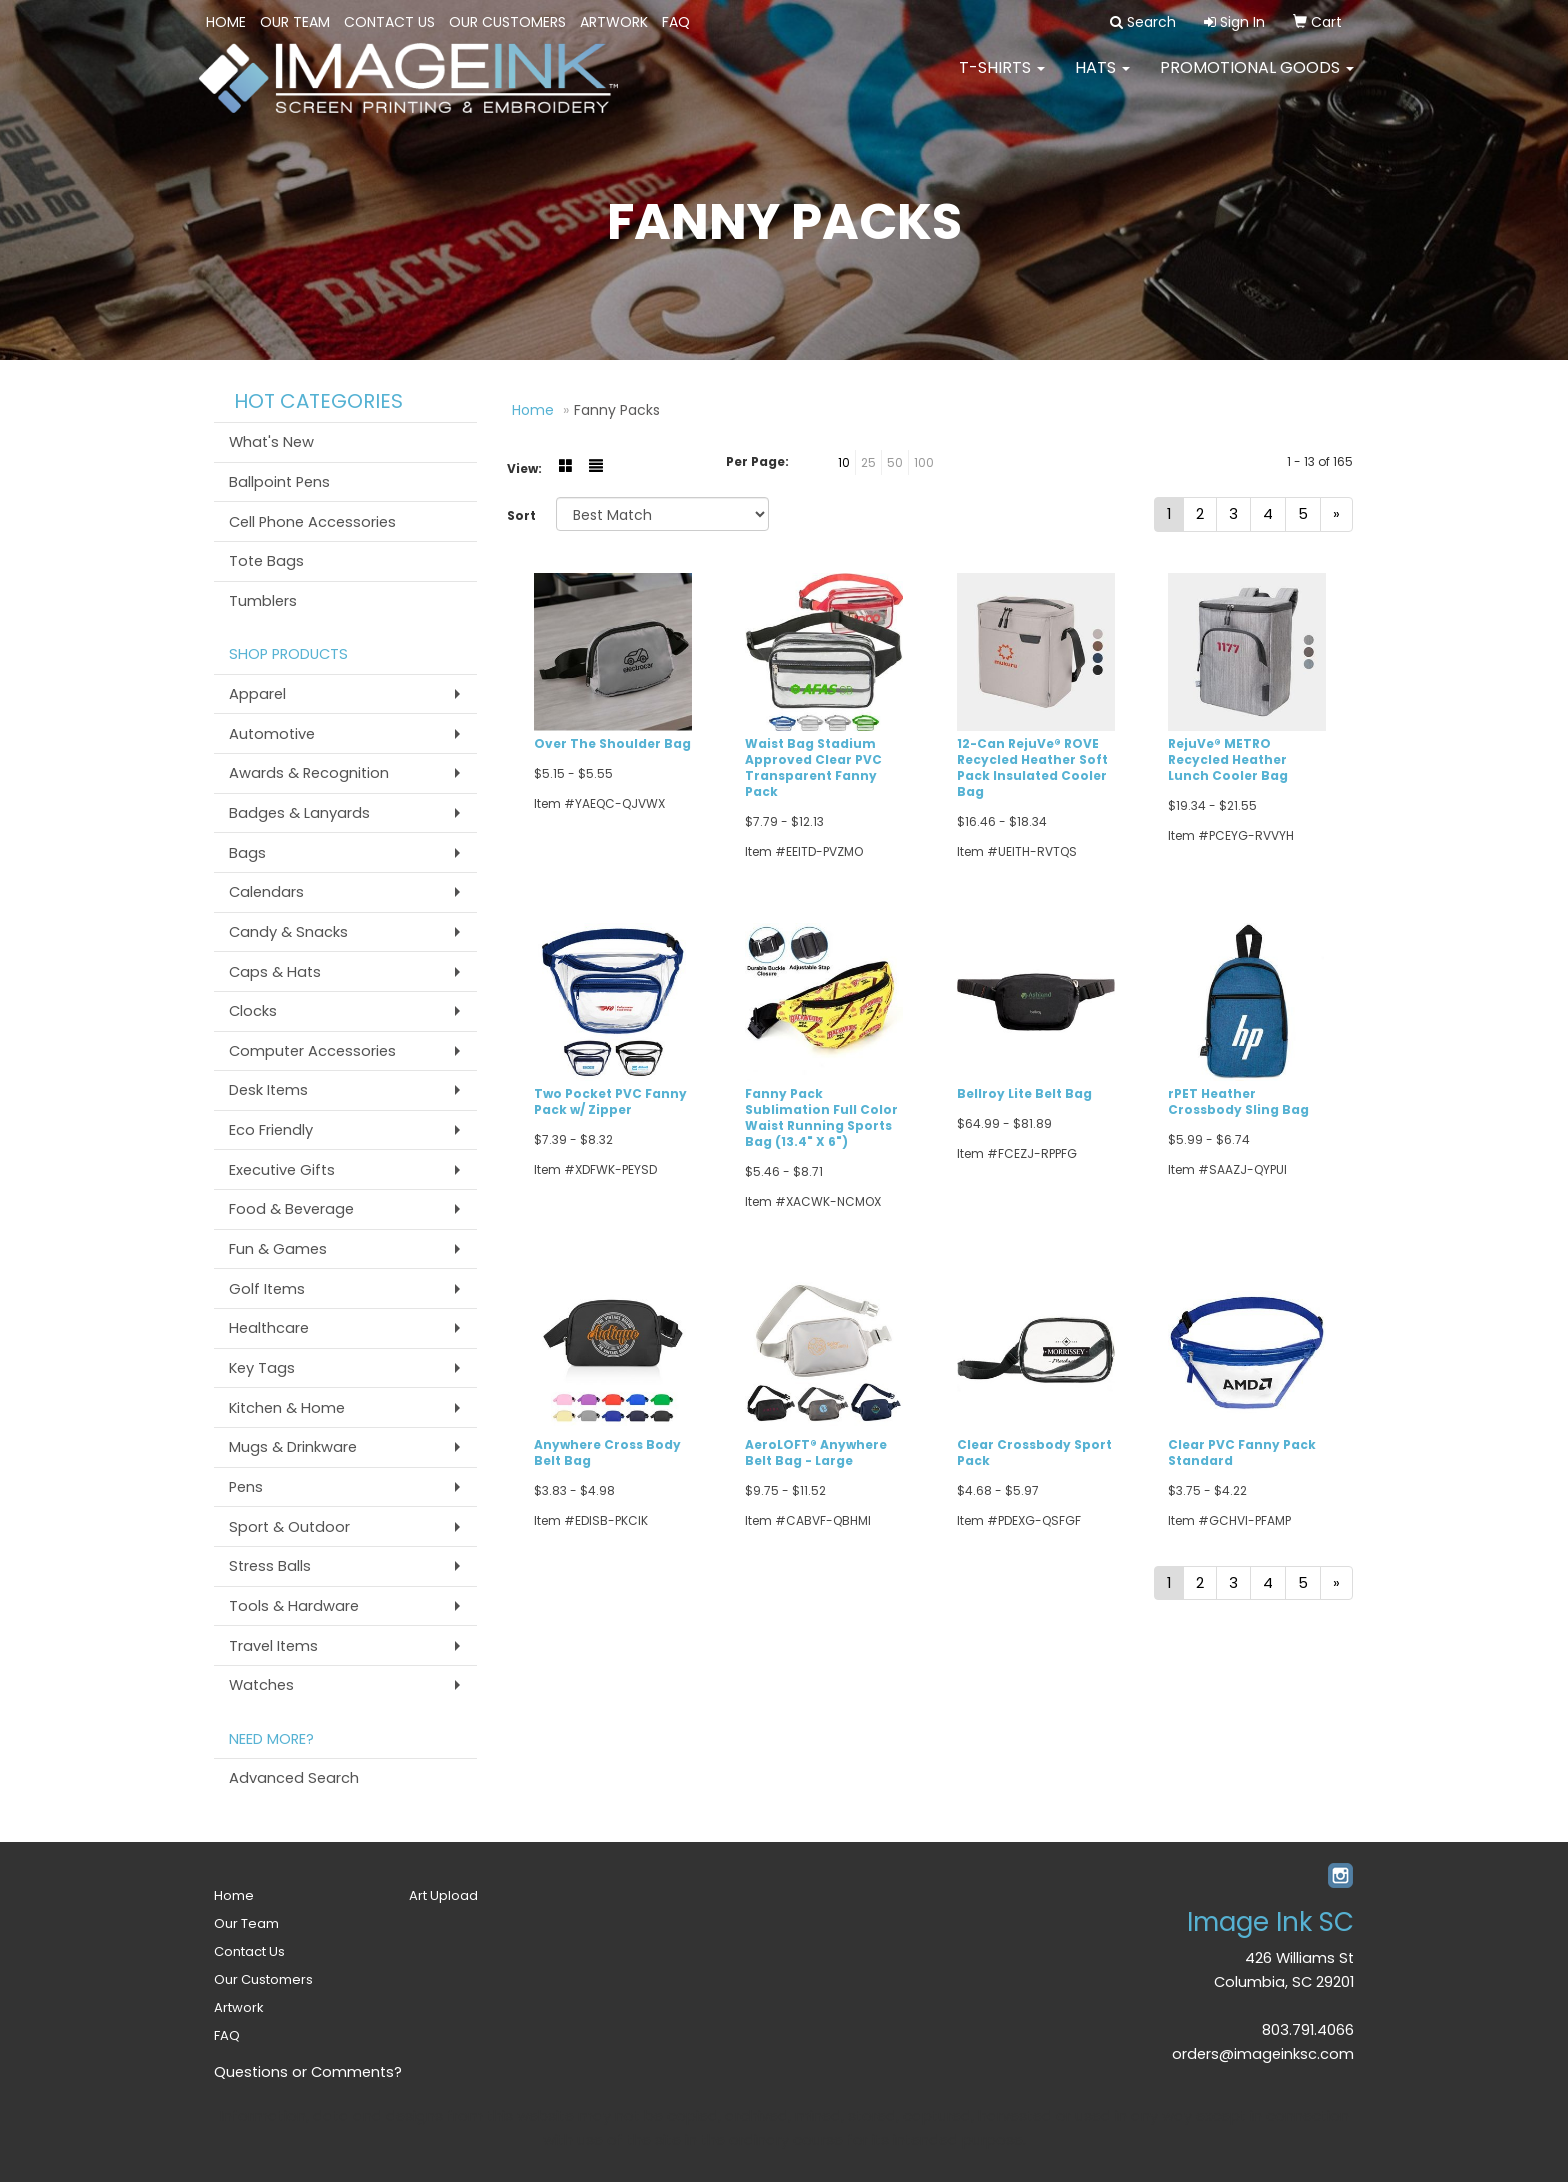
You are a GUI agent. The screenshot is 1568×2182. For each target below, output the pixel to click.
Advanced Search (294, 1778)
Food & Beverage (291, 1209)
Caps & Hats (275, 972)
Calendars (266, 892)
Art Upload (443, 1895)
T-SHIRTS (1002, 79)
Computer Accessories (312, 1051)
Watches (261, 1685)
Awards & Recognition (309, 773)
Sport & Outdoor (289, 1527)
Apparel (257, 694)
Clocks (253, 1011)
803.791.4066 (1308, 2030)
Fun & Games (278, 1249)
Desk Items (268, 1090)
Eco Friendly (271, 1130)
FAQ (676, 22)
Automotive (272, 734)
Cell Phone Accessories (312, 522)
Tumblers (263, 601)
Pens (246, 1487)
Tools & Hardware (294, 1606)
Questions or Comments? (308, 2072)
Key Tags (262, 1368)
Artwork (614, 22)
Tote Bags (266, 561)
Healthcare (269, 1328)
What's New (271, 442)
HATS (1102, 79)
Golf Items (267, 1289)
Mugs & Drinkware (293, 1447)
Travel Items (273, 1646)
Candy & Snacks (288, 932)
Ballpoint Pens (279, 482)
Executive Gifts (282, 1170)
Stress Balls (270, 1566)
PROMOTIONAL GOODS (1257, 79)
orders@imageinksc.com (1263, 2054)
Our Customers (507, 22)
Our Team (295, 22)
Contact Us (389, 22)
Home (226, 22)
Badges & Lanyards (299, 813)
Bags (247, 853)
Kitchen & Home (287, 1408)
